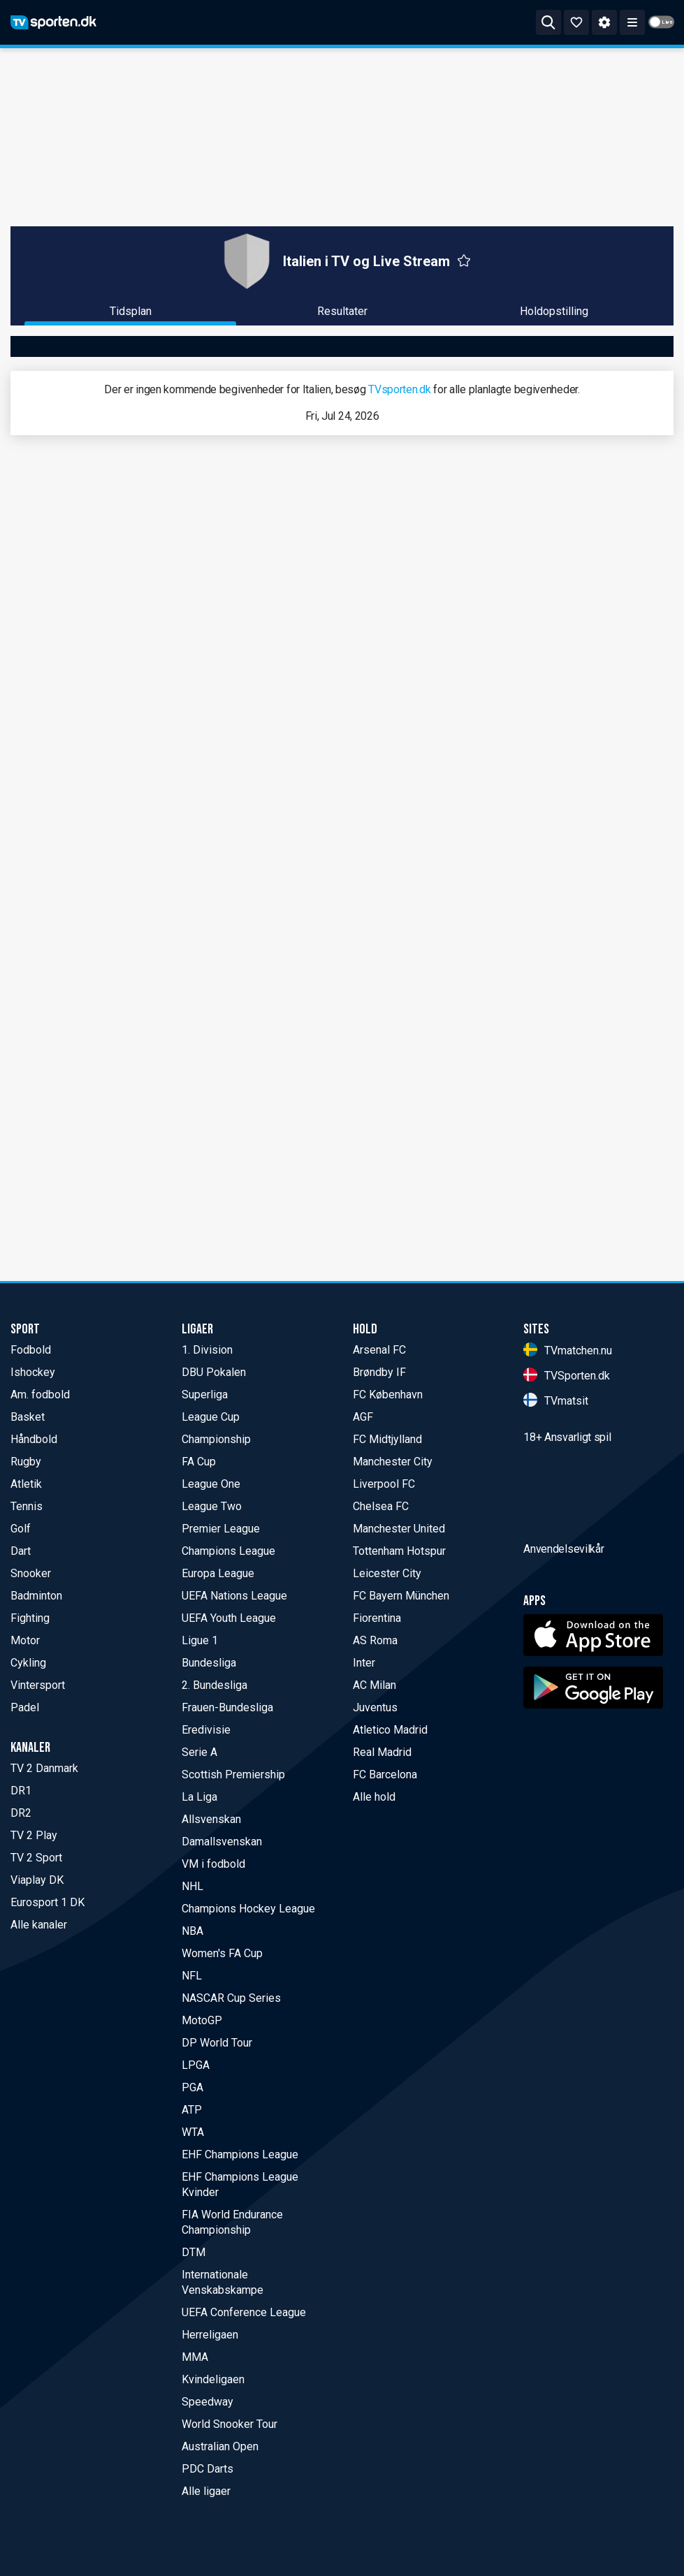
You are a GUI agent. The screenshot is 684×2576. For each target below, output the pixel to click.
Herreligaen (210, 2334)
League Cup (211, 1417)
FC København (388, 1394)
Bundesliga (209, 1662)
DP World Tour (217, 2042)
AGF (363, 1417)
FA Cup (199, 1461)
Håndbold (33, 1439)
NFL (192, 1975)
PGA (192, 2087)
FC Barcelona (385, 1774)
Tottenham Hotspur (399, 1551)
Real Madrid (382, 1752)
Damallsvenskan (222, 1841)
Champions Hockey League (248, 1908)
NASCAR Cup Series (231, 1998)
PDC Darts (207, 2468)
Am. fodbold (40, 1394)
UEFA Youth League (229, 1618)
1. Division (207, 1349)
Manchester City (392, 1461)
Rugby (25, 1461)
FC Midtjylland (387, 1439)
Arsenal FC (379, 1349)
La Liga (199, 1796)
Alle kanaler (38, 1924)
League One (211, 1484)
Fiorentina (377, 1618)
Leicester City (387, 1573)
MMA (195, 2357)
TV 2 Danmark (44, 1768)
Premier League (221, 1528)
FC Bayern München (401, 1595)
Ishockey (32, 1372)
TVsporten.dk (399, 389)
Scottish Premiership (233, 1774)
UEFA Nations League (234, 1595)
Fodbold (30, 1349)
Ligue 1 (200, 1640)
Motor (25, 1640)
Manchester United (399, 1528)
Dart (20, 1551)
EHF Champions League (240, 2154)
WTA (193, 2132)
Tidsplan (131, 311)
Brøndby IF (379, 1372)
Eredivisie (206, 1729)
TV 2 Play (33, 1835)
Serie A (199, 1752)
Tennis (26, 1506)
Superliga (205, 1394)
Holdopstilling (554, 311)
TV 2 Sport (36, 1857)
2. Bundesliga (214, 1685)
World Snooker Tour (229, 2424)
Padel (24, 1707)
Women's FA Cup (222, 1953)
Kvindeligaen (213, 2379)
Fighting (30, 1618)
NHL (192, 1886)
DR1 (20, 1790)
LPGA (196, 2065)
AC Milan (374, 1685)
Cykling (28, 1662)
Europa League (218, 1573)
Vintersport (37, 1685)
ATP (192, 2109)
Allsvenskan (211, 1819)
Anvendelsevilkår (563, 1627)
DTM (193, 2252)
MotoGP (202, 2020)
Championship (216, 1439)
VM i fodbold (213, 1864)
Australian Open (220, 2446)
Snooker (30, 1573)
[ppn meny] (632, 22)
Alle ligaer (206, 2491)
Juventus (375, 1707)
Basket (27, 1417)
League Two (212, 1506)
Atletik (26, 1484)
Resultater (342, 311)
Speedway (207, 2401)
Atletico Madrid (390, 1729)
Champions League (228, 1551)
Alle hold (374, 1796)
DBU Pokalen (214, 1372)
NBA (192, 1931)
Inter (364, 1662)
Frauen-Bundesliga (227, 1707)
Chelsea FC (381, 1506)
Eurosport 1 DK (47, 1902)
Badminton (36, 1595)
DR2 (20, 1813)
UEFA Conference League (244, 2312)
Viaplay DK (37, 1880)
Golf (20, 1528)
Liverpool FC (384, 1484)
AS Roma (375, 1640)
